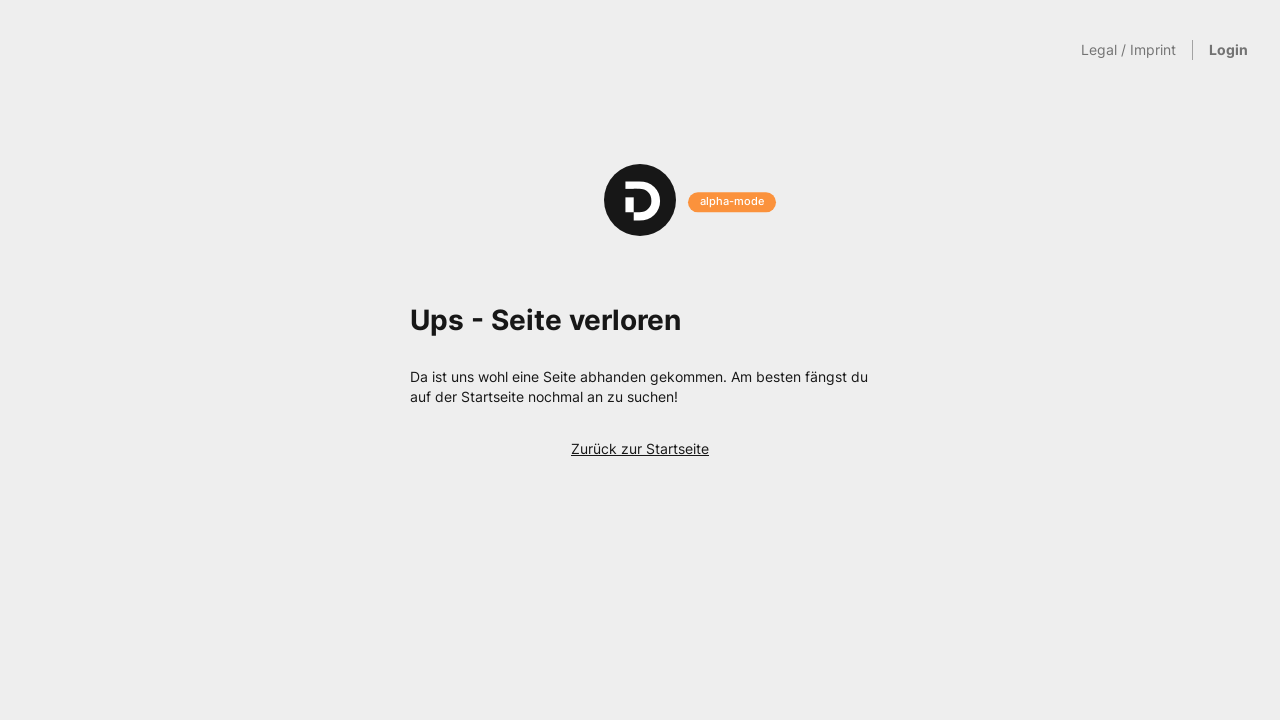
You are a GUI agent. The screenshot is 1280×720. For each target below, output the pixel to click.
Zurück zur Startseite (640, 448)
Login (1228, 49)
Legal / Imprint (1128, 49)
